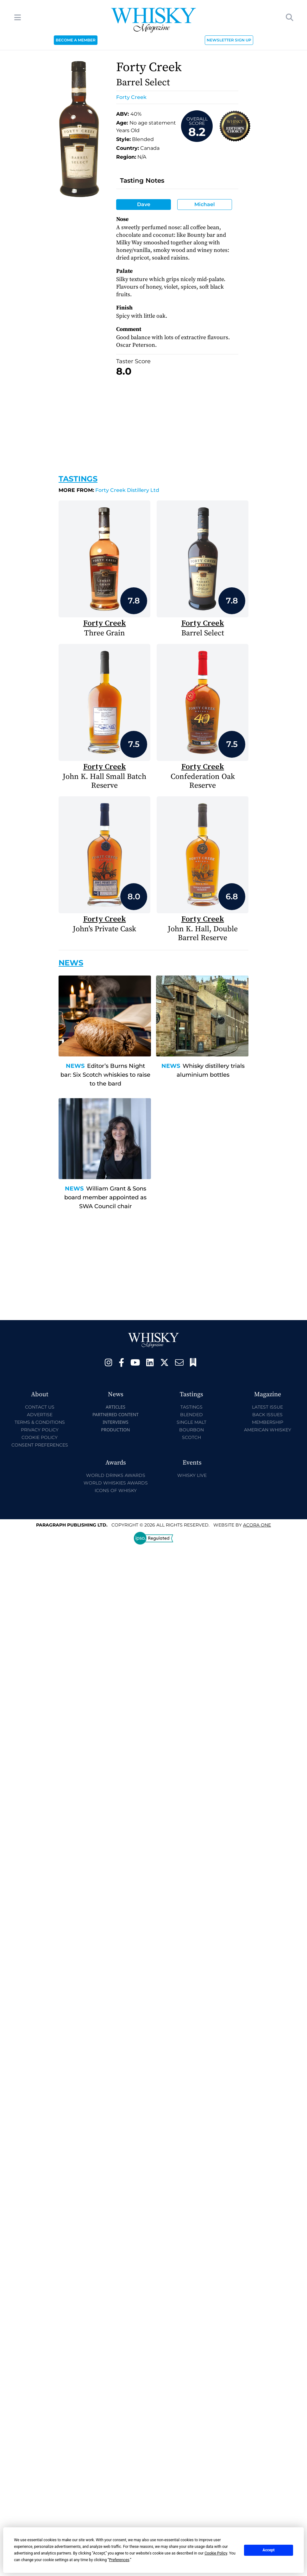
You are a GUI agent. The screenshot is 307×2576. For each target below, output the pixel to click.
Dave (143, 204)
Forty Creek (131, 97)
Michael (204, 204)
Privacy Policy (40, 1430)
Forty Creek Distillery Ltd (109, 490)
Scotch (191, 1437)
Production (115, 1430)
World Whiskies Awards (116, 1483)
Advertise (40, 1414)
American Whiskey (267, 1430)
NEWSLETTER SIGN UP (229, 40)
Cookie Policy (40, 1437)
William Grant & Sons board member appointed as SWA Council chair (105, 1197)
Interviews (115, 1422)
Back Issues (267, 1414)
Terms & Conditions (40, 1422)
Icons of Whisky (116, 1490)
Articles (115, 1407)
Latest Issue (267, 1407)
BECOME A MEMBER (76, 40)
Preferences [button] (119, 2560)
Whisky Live (192, 1475)
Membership (267, 1422)
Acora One (257, 1525)
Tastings (78, 478)
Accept (269, 2550)
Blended (191, 1414)
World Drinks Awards (115, 1475)
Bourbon (191, 1430)
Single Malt (191, 1422)
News (75, 1065)
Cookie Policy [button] (215, 2553)
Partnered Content (115, 1414)
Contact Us (39, 1407)
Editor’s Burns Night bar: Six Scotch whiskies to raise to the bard (105, 1074)
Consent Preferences (39, 1445)
